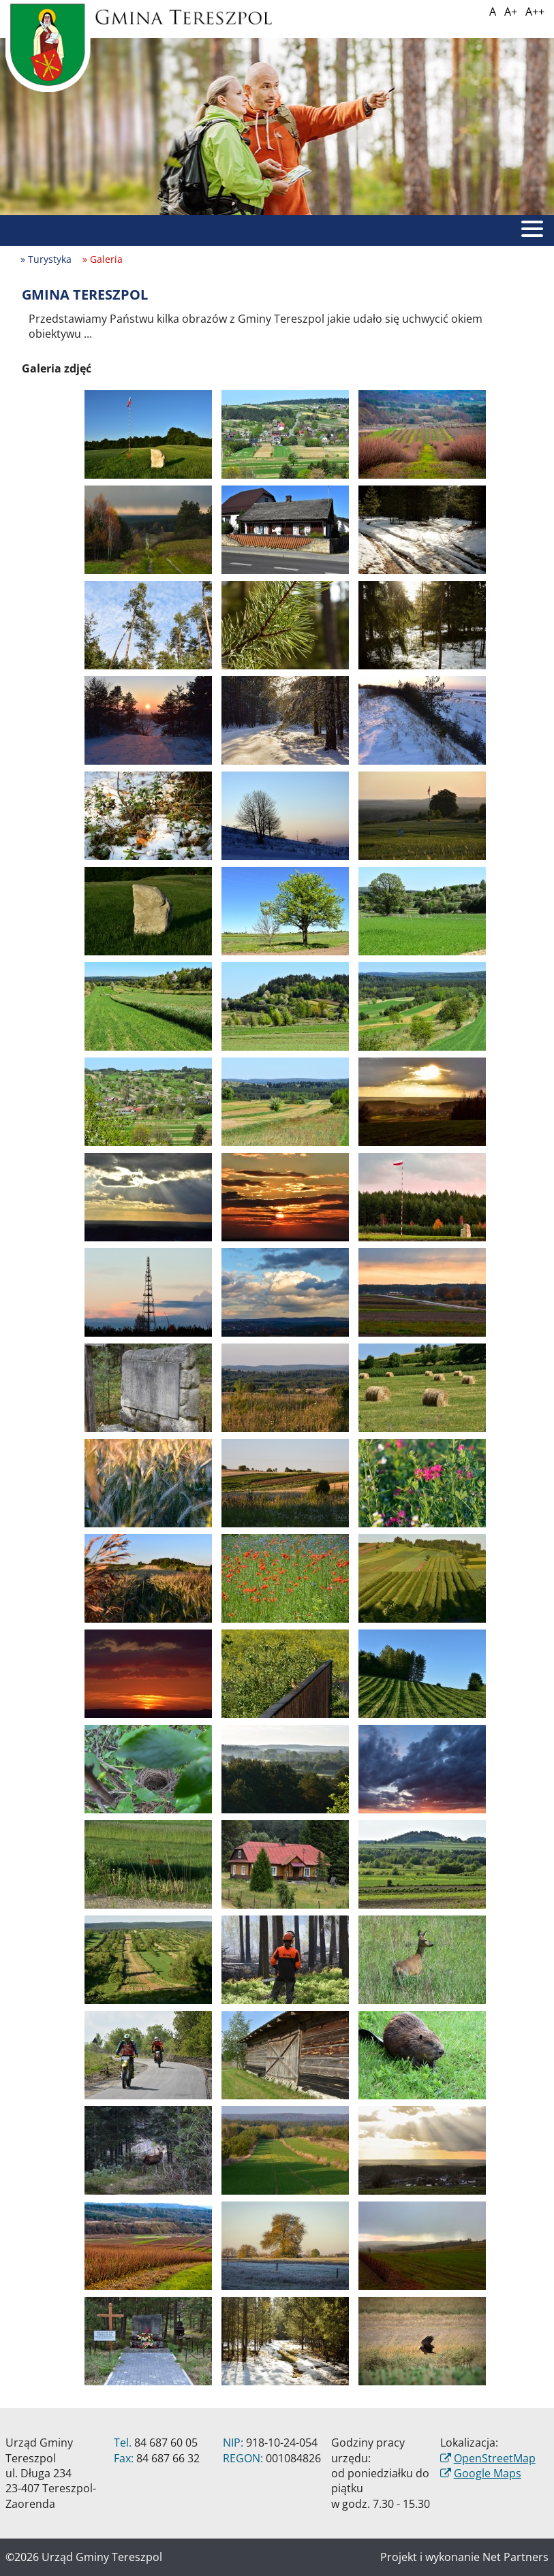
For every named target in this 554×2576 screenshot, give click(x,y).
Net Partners (515, 2556)
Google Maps (487, 2473)
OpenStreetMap (495, 2458)
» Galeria (102, 259)
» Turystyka (46, 259)
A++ (534, 11)
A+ (510, 11)
